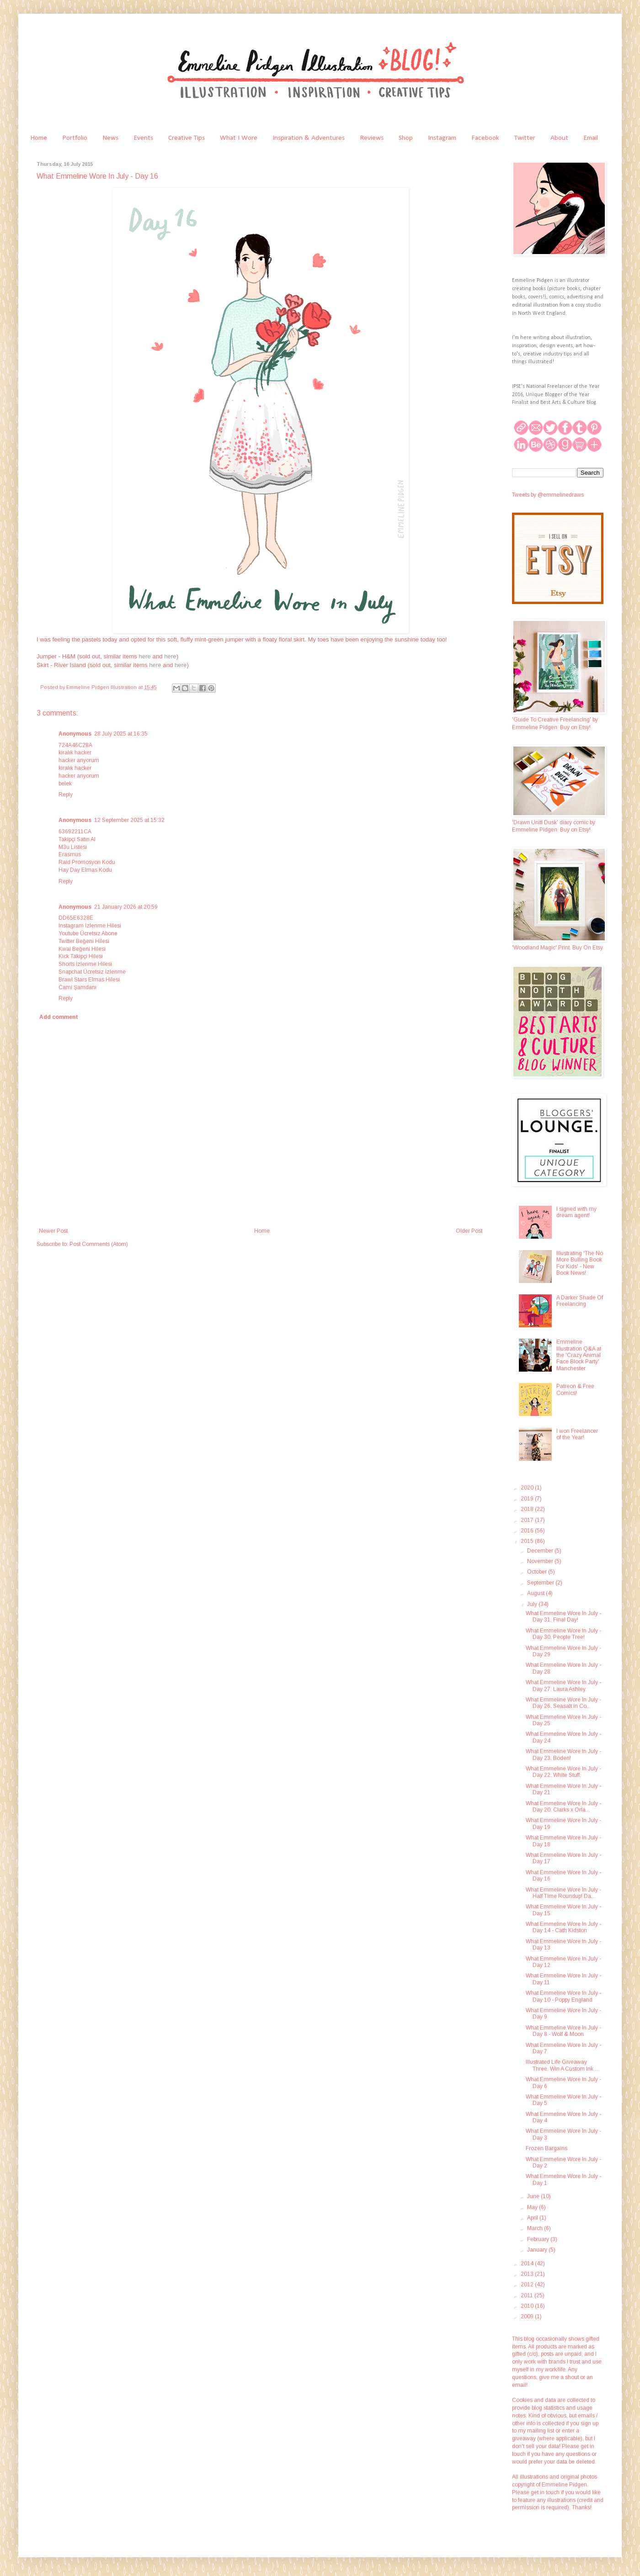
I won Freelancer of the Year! (577, 1434)
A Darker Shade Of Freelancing (579, 1300)
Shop (406, 138)
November (541, 1561)
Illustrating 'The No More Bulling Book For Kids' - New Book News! (579, 1263)
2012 (528, 2284)
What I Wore (238, 138)
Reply (66, 794)
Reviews (372, 138)
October (537, 1572)
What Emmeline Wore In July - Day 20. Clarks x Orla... (563, 1806)
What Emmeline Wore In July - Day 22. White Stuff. (563, 1771)
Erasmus (70, 854)
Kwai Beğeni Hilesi (82, 949)
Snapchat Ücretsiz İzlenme (92, 972)
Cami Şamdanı (77, 987)
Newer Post (53, 1231)
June (534, 2196)
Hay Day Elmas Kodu (85, 870)
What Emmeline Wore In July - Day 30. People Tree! (563, 1633)
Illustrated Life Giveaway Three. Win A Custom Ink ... (562, 2065)
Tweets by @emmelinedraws (548, 495)
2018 (528, 1509)
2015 (528, 1541)
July (533, 1604)
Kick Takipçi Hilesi (81, 956)
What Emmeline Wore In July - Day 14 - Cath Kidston (563, 1927)
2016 (528, 1530)
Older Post (469, 1231)
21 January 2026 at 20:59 (126, 907)
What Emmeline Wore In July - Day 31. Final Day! (563, 1616)
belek (65, 783)
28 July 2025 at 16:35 (121, 734)
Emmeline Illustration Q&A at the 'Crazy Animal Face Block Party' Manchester (578, 1355)
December (541, 1551)
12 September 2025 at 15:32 (129, 820)
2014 (528, 2263)
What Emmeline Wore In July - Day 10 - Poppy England (563, 1996)
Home (38, 138)
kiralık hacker (75, 752)
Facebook (485, 138)
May (533, 2207)
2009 (528, 2316)
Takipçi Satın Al (77, 839)
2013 (528, 2274)
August (536, 1593)
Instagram (442, 138)
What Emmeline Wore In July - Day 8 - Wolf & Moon (563, 2031)
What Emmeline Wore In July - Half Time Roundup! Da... (563, 1893)
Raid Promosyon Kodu (87, 862)
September (541, 1583)
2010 (528, 2306)
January (538, 2250)
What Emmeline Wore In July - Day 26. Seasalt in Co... (563, 1702)
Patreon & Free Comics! (575, 1389)
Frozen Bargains (546, 2148)
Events (143, 138)
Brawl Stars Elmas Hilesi (89, 979)
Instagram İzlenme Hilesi (90, 925)
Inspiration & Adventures (308, 138)
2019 (528, 1498)
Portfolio (74, 138)
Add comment (58, 1017)
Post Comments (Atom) (98, 1244)
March (535, 2228)
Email (590, 138)
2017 (528, 1520)
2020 (528, 1487)
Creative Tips (186, 138)
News (110, 138)
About (559, 138)
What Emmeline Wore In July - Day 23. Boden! (563, 1754)
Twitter (524, 138)
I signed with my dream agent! (576, 1212)
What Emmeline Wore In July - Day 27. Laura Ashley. (563, 1685)
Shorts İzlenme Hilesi (85, 964)
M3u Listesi (73, 847)
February (538, 2239)
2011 (527, 2295)
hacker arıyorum (79, 760)
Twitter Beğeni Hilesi (84, 941)
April (533, 2218)
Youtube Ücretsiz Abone (88, 933)
